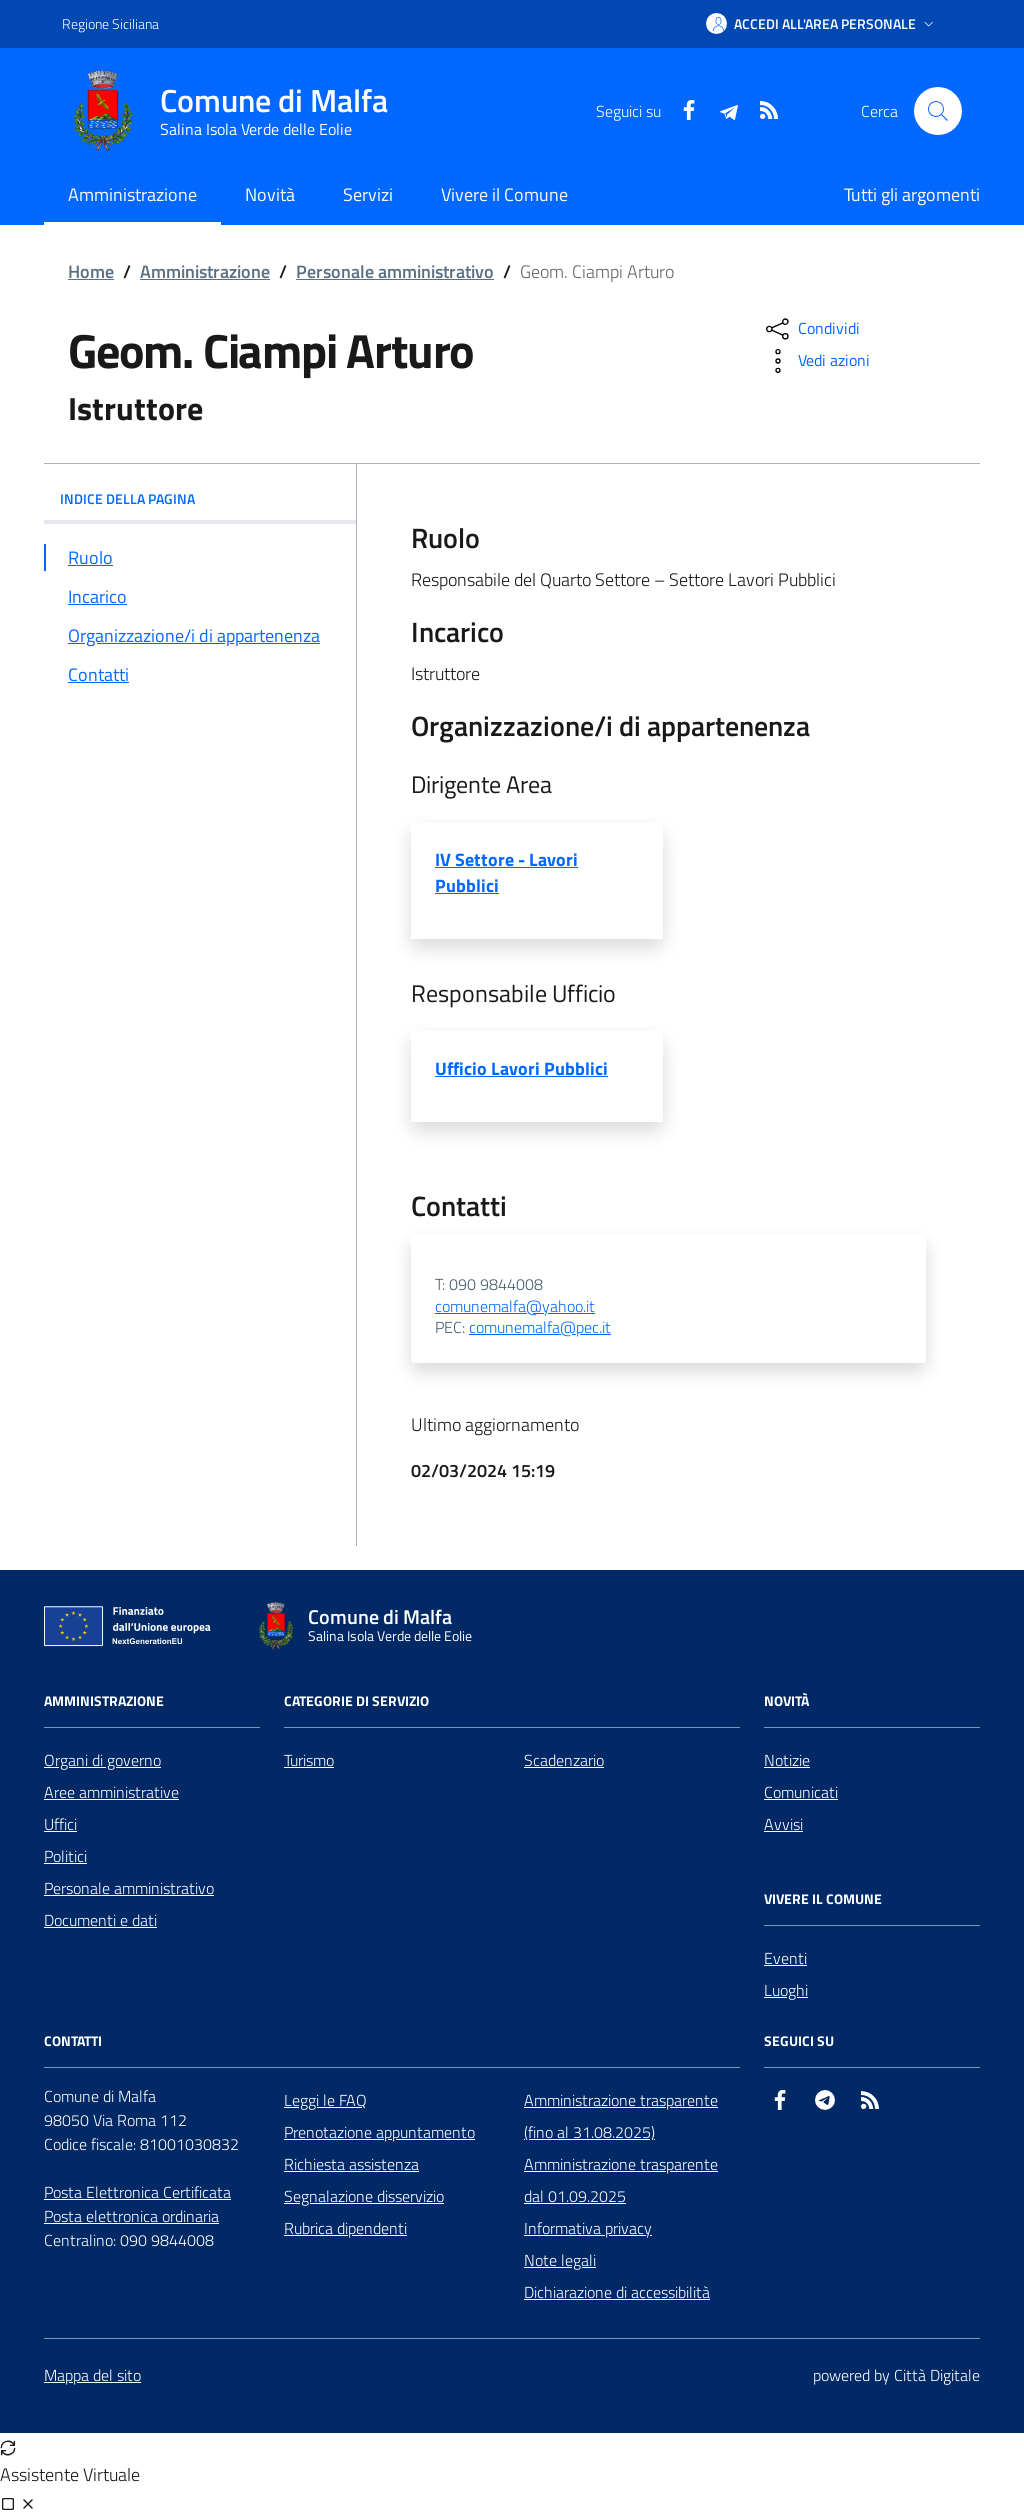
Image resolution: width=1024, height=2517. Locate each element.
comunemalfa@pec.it (540, 1328)
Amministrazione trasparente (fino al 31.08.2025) (621, 2116)
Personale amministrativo (395, 271)
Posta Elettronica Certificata (137, 2192)
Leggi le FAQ (325, 2100)
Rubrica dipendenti (345, 2228)
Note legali (560, 2260)
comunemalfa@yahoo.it (515, 1307)
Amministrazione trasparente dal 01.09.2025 (621, 2180)
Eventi (785, 1958)
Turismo (309, 1760)
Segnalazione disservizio (364, 2196)
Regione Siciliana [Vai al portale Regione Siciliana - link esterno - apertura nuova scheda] (110, 23)
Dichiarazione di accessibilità (617, 2292)
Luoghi (786, 1990)
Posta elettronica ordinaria (131, 2216)
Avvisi (783, 1824)
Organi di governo (102, 1760)
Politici (65, 1856)
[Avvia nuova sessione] (8, 2447)
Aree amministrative (111, 1792)
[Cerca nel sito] (938, 111)
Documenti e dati (100, 1920)
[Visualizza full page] (8, 2503)
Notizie (787, 1760)
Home (91, 271)
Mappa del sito (92, 2375)
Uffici (60, 1824)
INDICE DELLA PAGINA (200, 498)
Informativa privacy (588, 2228)
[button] (822, 24)
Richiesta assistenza (351, 2164)
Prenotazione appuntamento (379, 2132)
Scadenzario (564, 1760)
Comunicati (801, 1792)
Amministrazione (205, 271)
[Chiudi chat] (28, 2503)
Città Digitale (937, 2375)
